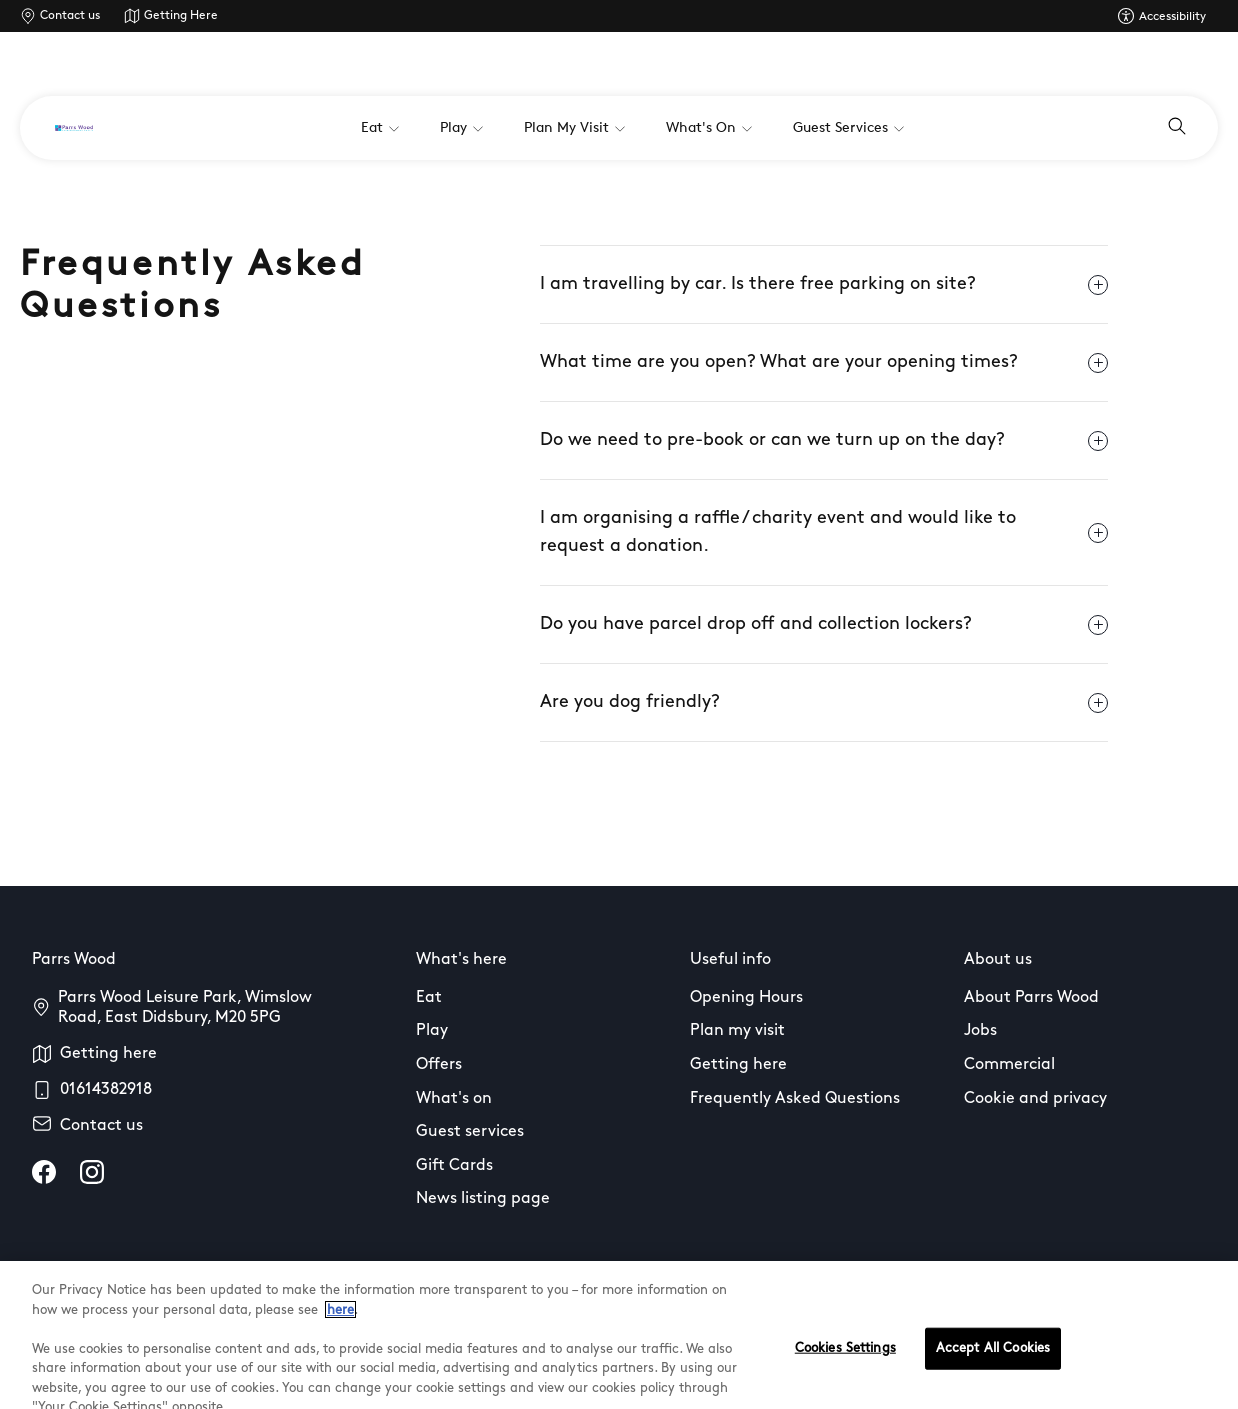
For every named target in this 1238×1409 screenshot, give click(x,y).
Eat (429, 998)
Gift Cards (454, 1166)
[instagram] (92, 1172)
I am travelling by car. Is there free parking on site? (824, 285)
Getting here (108, 1054)
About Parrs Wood (1031, 998)
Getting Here (181, 16)
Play (432, 1031)
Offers (439, 1065)
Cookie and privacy (1035, 1099)
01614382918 (106, 1090)
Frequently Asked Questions (795, 1099)
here (340, 1333)
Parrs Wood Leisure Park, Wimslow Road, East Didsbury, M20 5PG (185, 1008)
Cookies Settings (845, 1372)
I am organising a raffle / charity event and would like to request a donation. (824, 532)
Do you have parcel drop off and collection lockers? (824, 625)
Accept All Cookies (993, 1372)
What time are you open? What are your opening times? (824, 363)
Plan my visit (737, 1031)
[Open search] (1177, 128)
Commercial (1009, 1065)
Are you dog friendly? (824, 703)
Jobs (980, 1031)
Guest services (470, 1132)
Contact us (70, 16)
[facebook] (44, 1172)
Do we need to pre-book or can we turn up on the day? (824, 441)
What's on (454, 1099)
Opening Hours (746, 998)
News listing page (483, 1199)
